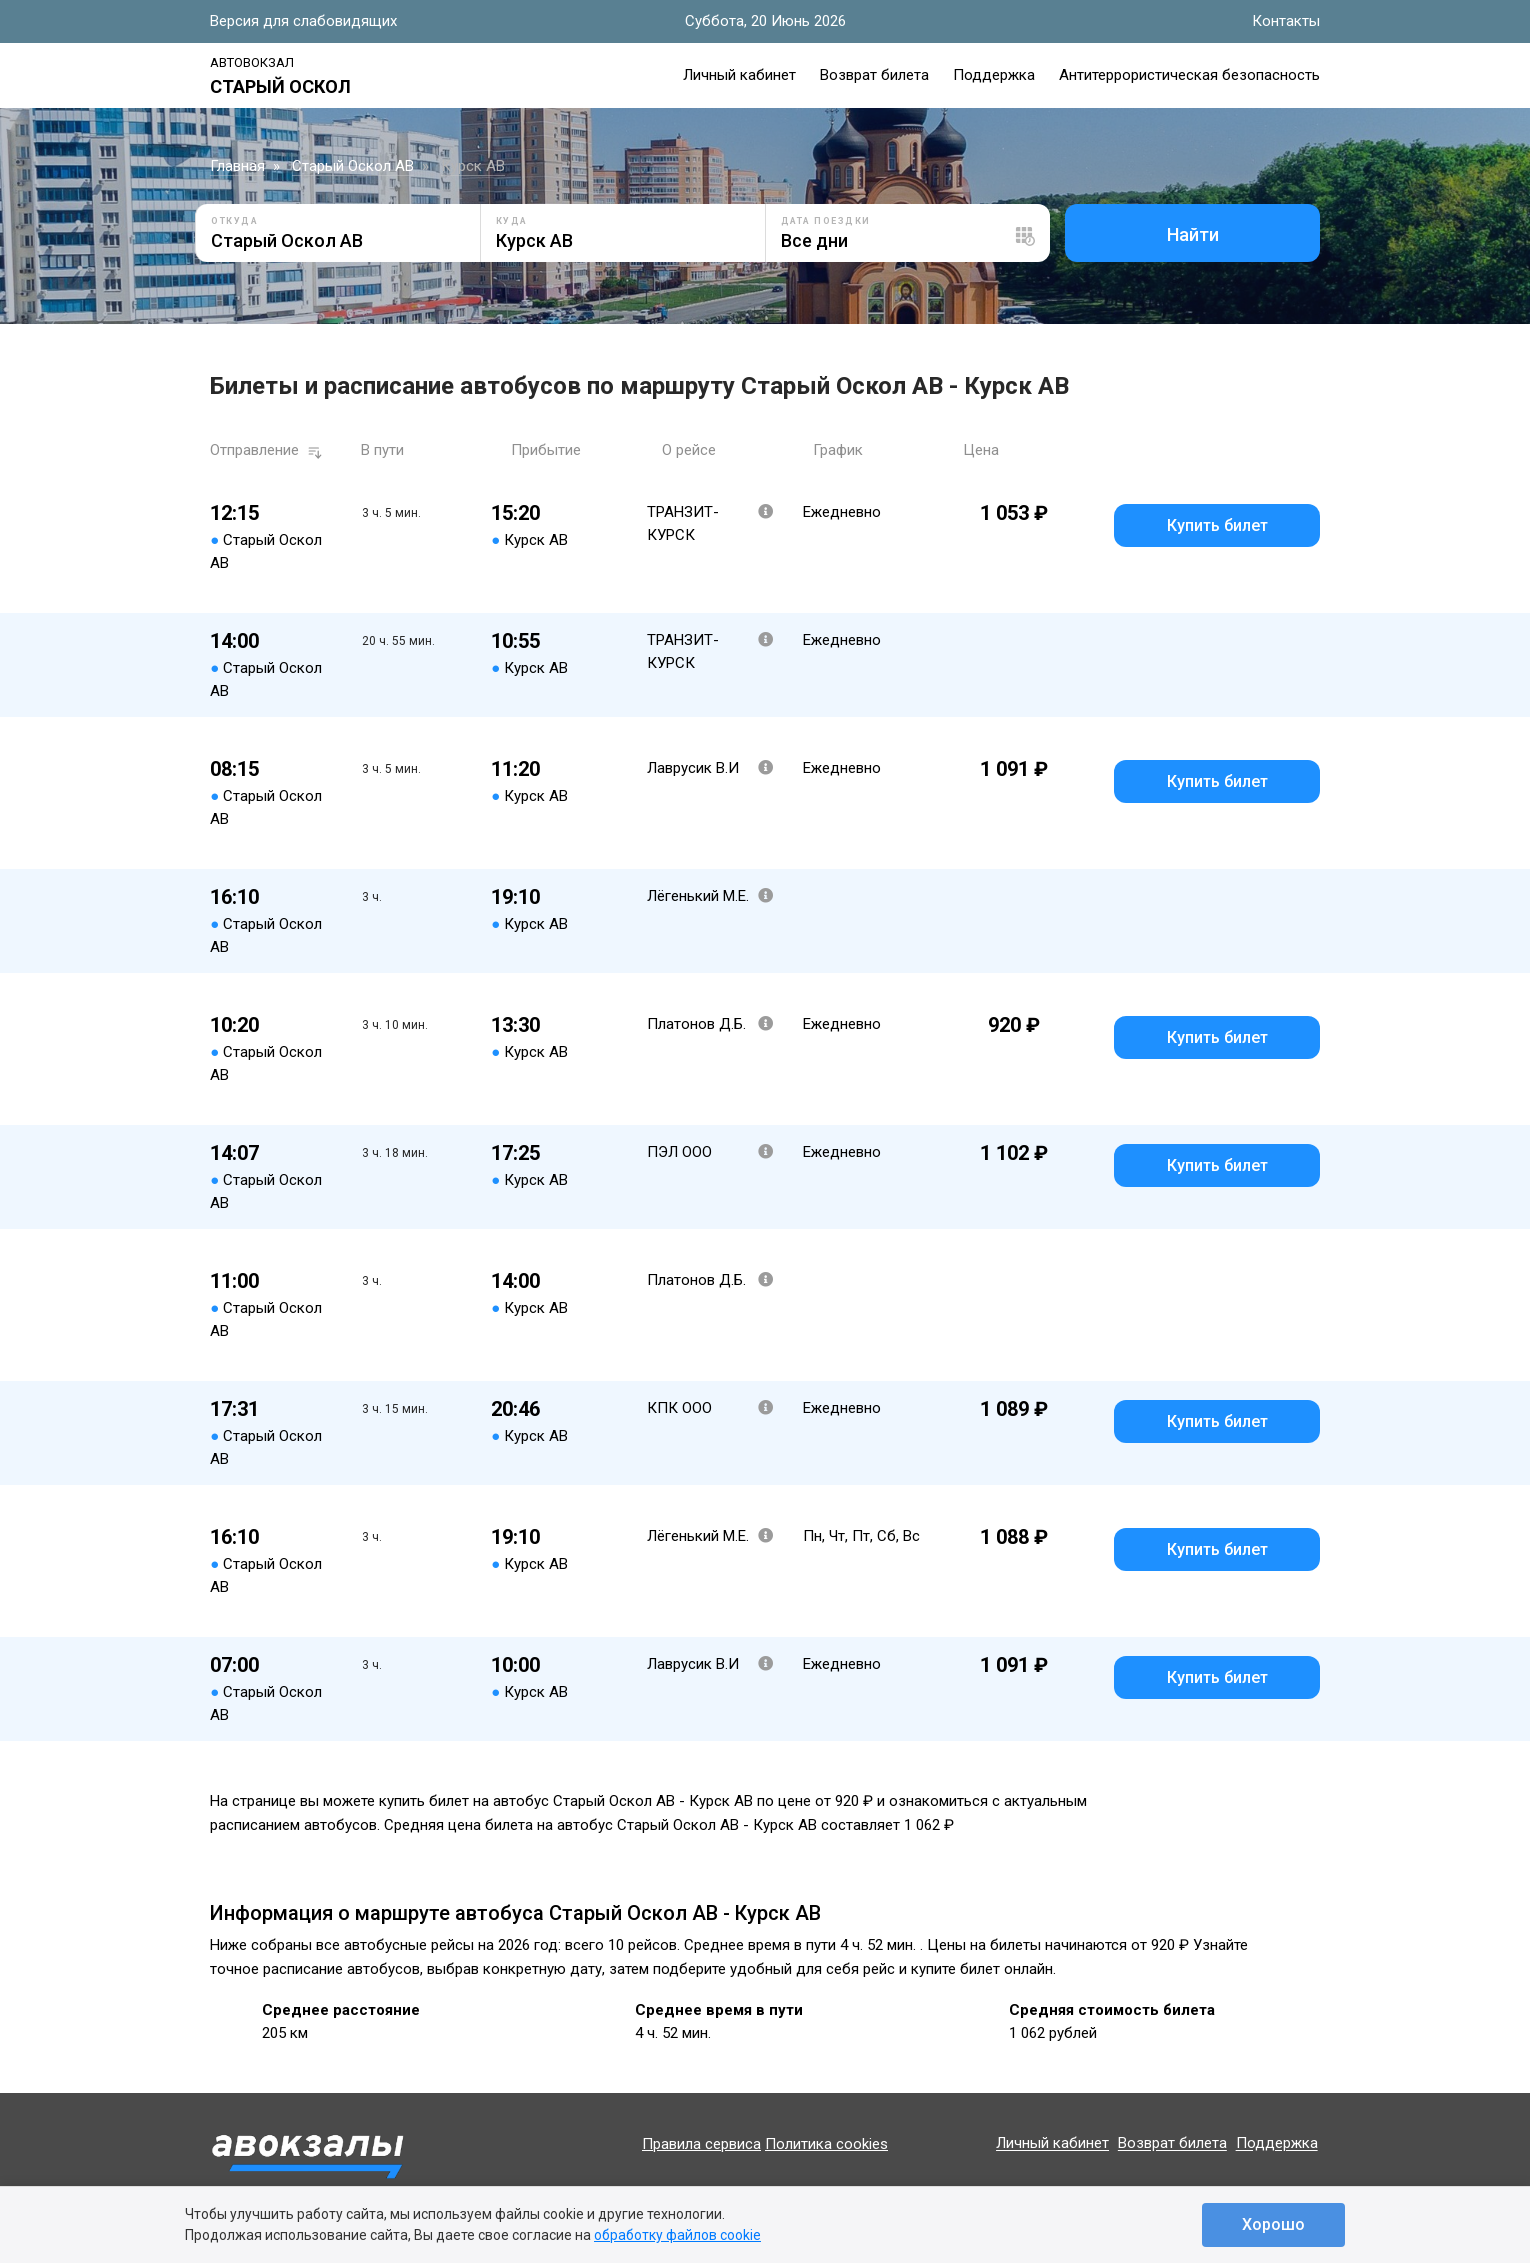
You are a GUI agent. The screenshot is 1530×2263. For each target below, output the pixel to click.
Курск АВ (473, 166)
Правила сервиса (701, 2144)
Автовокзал (252, 62)
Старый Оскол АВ (353, 166)
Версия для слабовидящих (303, 21)
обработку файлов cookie (677, 2235)
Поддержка (994, 75)
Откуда (234, 221)
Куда (512, 221)
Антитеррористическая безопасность (1189, 75)
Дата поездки (826, 221)
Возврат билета (874, 75)
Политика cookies (826, 2144)
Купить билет (1217, 525)
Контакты (1286, 21)
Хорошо (1273, 2224)
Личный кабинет (739, 75)
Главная (237, 166)
